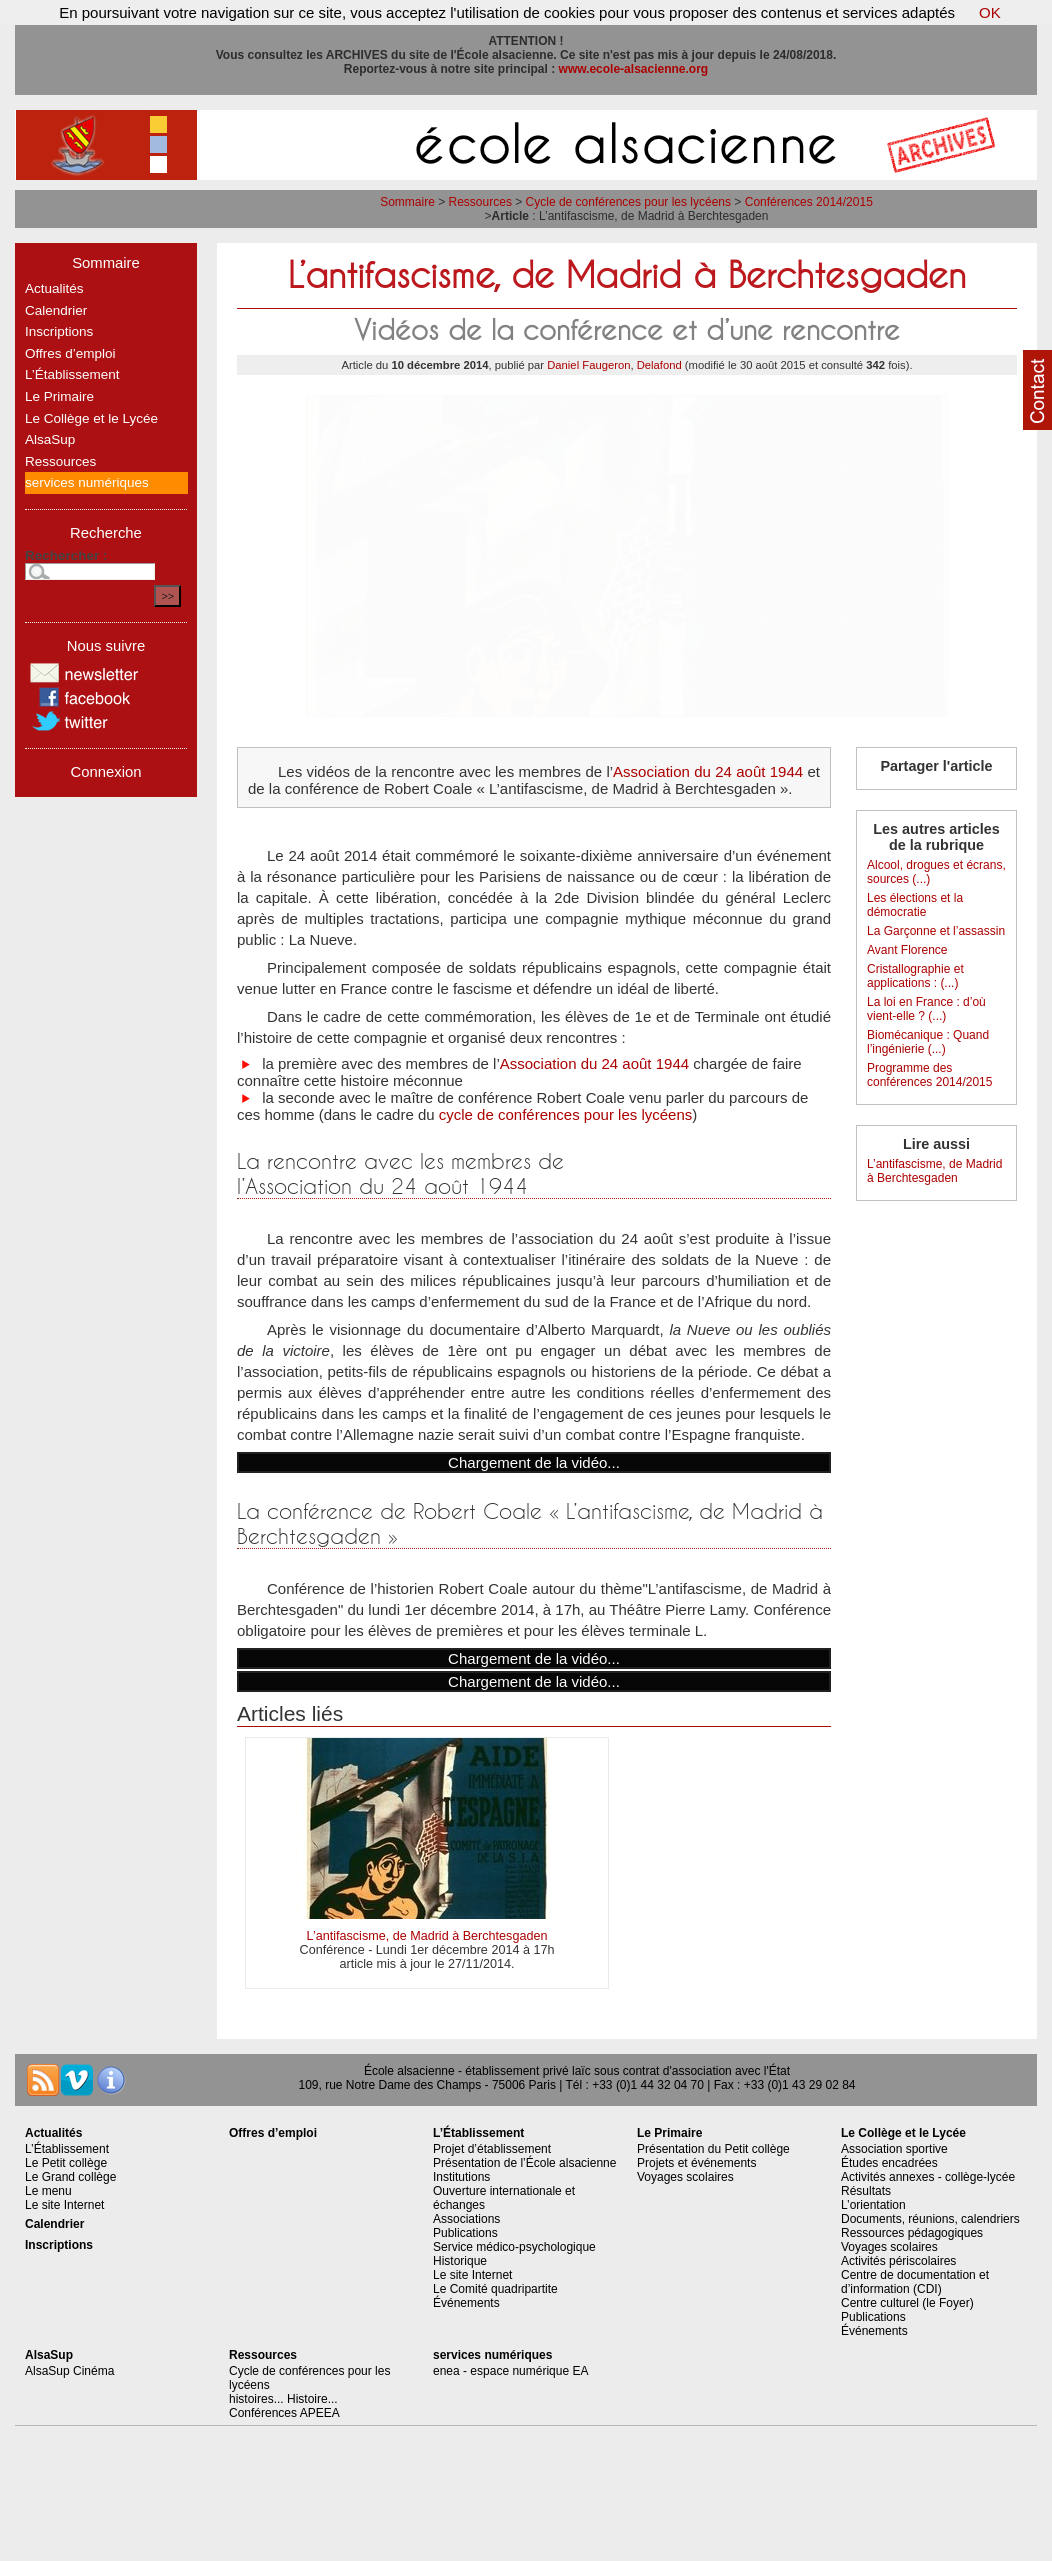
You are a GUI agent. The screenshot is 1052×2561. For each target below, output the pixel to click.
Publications (465, 2233)
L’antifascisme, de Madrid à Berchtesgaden (427, 1936)
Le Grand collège (70, 2177)
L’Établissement (72, 374)
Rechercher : (66, 555)
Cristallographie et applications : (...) (915, 976)
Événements (466, 2303)
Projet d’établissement (492, 2149)
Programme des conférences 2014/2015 (929, 1075)
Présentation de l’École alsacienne (524, 2163)
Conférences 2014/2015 (809, 202)
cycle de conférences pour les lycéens (565, 1114)
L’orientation (873, 2205)
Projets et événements (696, 2163)
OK (990, 12)
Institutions (461, 2177)
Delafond (659, 365)
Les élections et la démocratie (915, 905)
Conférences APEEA (284, 2413)
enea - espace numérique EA (510, 2371)
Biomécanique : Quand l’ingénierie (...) (928, 1042)
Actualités (54, 288)
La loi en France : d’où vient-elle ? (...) (926, 1009)
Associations (466, 2219)
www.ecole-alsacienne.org (634, 69)
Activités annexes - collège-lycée (928, 2177)
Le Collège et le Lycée (91, 418)
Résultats (866, 2191)
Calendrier (56, 310)
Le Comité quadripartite (495, 2289)
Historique (460, 2261)
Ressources (480, 202)
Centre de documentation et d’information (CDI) (915, 2282)
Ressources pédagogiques (912, 2233)
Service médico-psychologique (514, 2247)
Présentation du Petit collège (713, 2149)
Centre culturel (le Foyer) (907, 2303)
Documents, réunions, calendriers (930, 2219)
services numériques (87, 482)
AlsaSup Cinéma (69, 2371)
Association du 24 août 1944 (708, 771)
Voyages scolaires (685, 2177)
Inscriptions (59, 331)
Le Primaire (59, 396)
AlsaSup (50, 439)
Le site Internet (64, 2205)
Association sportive (894, 2149)
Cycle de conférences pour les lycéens (628, 202)
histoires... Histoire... (283, 2399)
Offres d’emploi (70, 353)
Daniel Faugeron (588, 365)
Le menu (48, 2191)
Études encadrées (889, 2163)
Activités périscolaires (898, 2261)
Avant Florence (907, 950)
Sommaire (407, 202)
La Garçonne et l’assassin (936, 931)
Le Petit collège (66, 2163)
